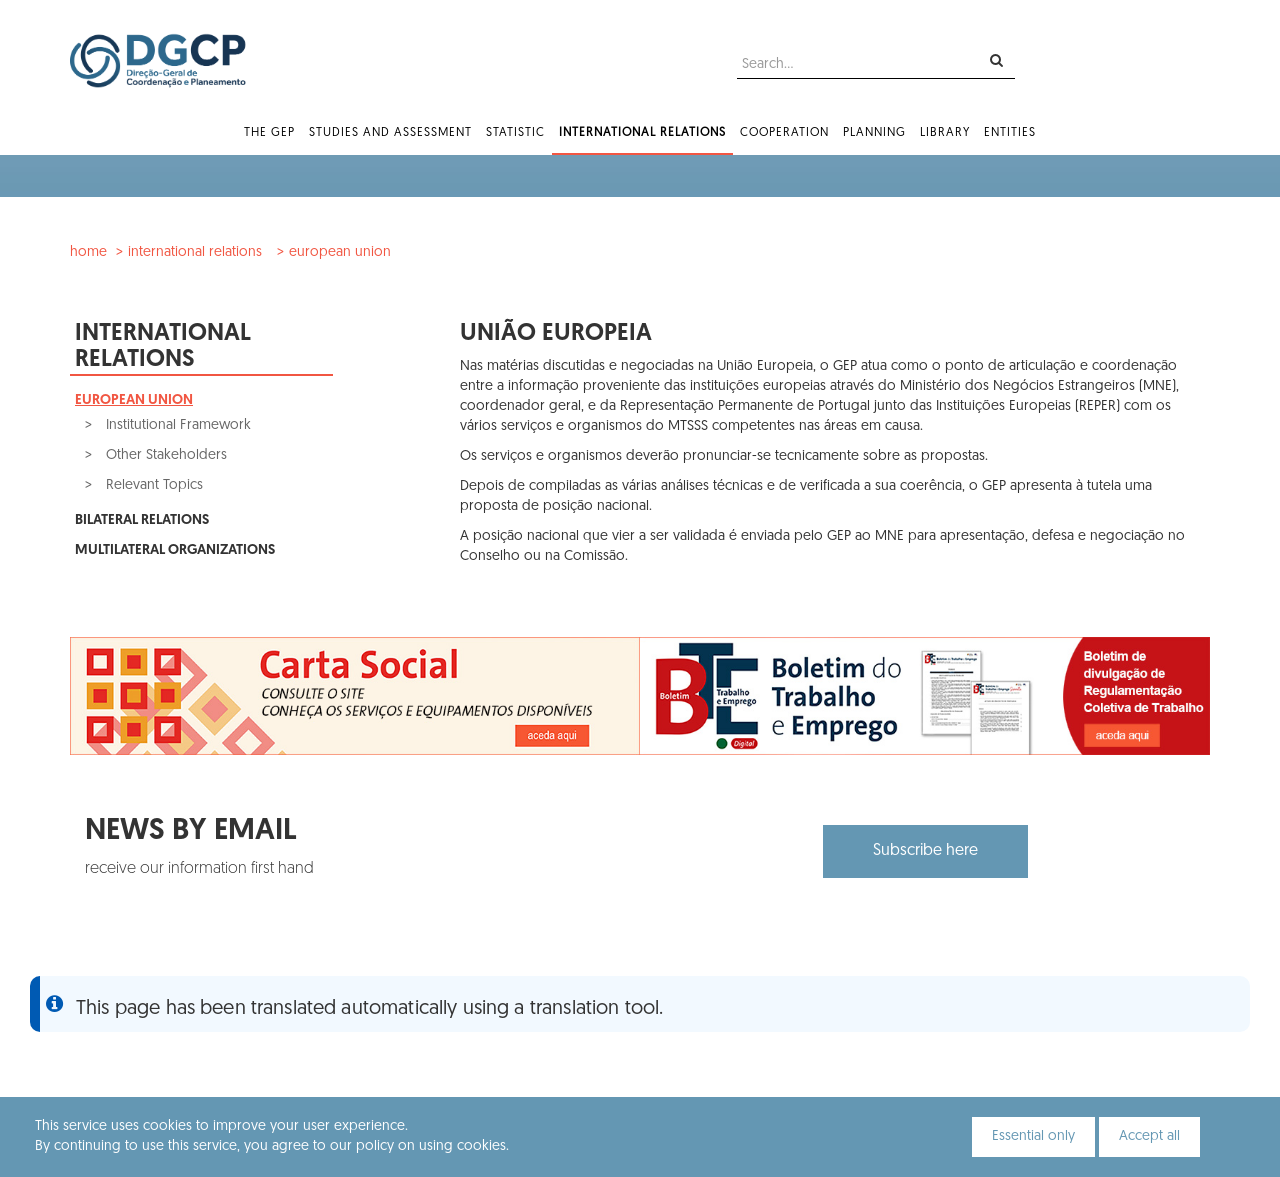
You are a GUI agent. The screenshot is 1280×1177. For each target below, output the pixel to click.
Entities (1010, 133)
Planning (874, 133)
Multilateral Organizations (175, 550)
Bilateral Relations (142, 520)
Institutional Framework (176, 425)
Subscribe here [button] (925, 851)
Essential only (1033, 1136)
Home (88, 252)
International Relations (642, 133)
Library (945, 133)
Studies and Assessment (390, 133)
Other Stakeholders (164, 455)
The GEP (269, 133)
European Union (340, 252)
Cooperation (784, 133)
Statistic (515, 133)
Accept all (1149, 1136)
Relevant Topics (152, 485)
